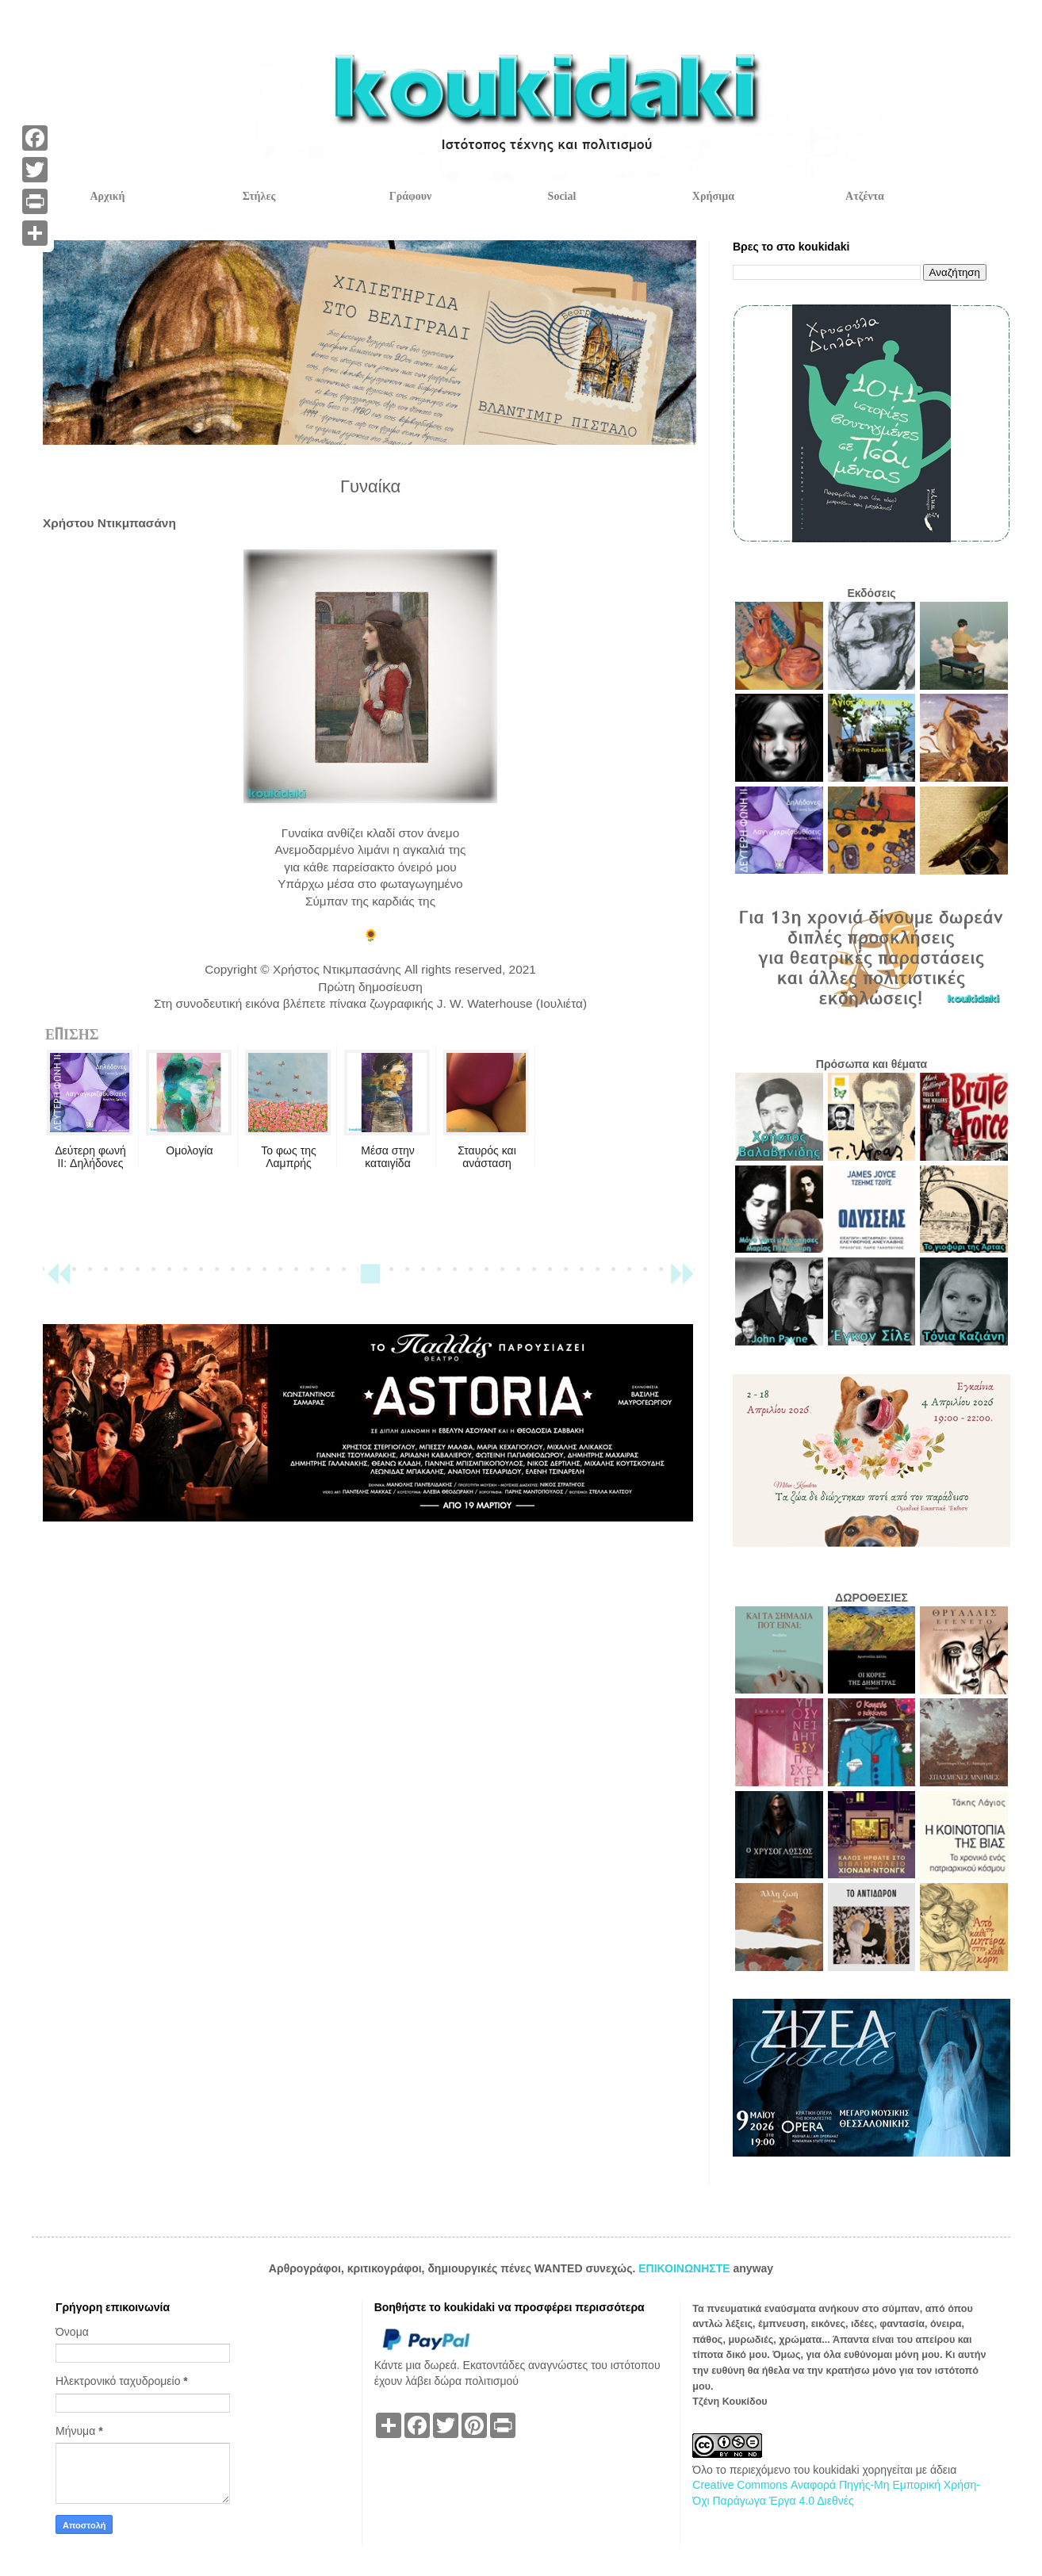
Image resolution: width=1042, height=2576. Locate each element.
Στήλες (259, 196)
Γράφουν (410, 196)
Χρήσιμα (713, 196)
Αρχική (107, 196)
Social (562, 196)
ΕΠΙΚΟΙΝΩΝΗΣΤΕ (685, 2268)
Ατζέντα (864, 196)
